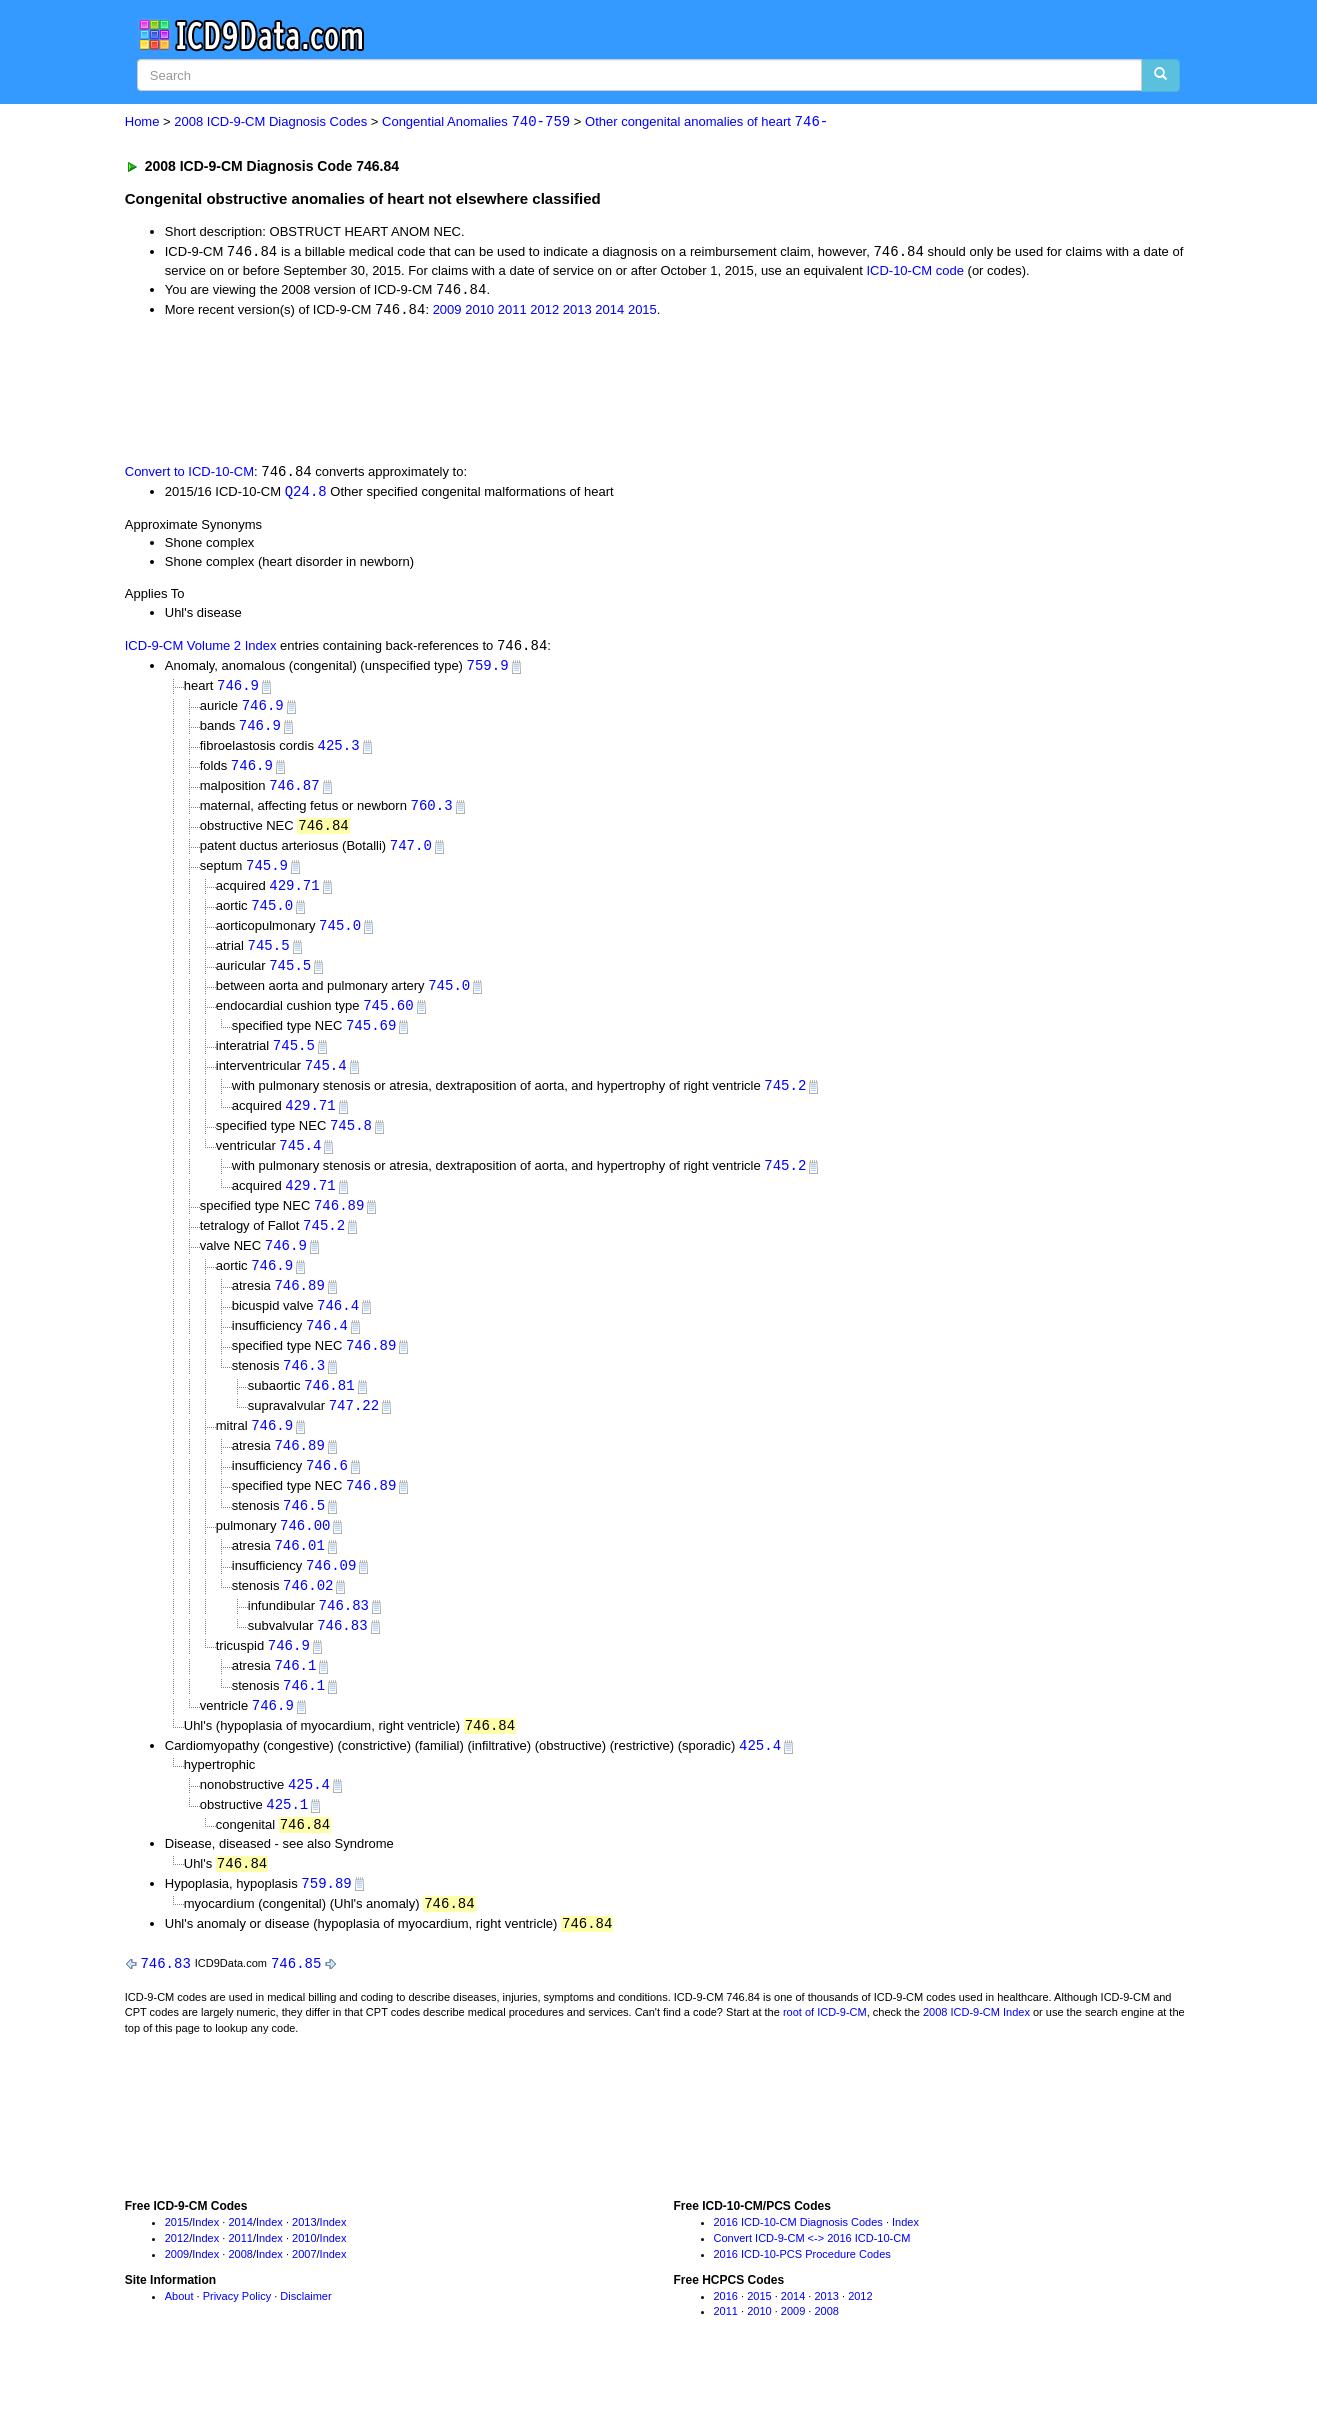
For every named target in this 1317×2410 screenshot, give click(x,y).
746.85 (296, 2001)
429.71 (294, 896)
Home (142, 122)
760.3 (432, 813)
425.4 (760, 1780)
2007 (304, 2293)
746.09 (331, 1595)
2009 (447, 312)
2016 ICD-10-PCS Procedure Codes (802, 2293)
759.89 (326, 1920)
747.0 (411, 854)
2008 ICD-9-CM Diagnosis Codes (270, 122)
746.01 (299, 1574)
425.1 (287, 1839)
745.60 (388, 1019)
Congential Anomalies (476, 122)
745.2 (785, 1101)
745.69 (371, 1040)
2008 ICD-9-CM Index (976, 2052)
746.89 (339, 1225)
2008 (240, 2293)
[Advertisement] (482, 391)
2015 (642, 312)
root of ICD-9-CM (825, 2052)
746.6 (327, 1492)
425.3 (339, 752)
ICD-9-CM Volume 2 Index (201, 650)
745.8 (351, 1142)
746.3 (304, 1389)
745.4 (326, 1081)
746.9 (238, 690)
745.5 (269, 957)
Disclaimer (305, 2335)
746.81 (329, 1410)
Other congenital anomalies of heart (706, 122)
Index (205, 2262)
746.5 (304, 1533)
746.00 (305, 1554)
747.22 (354, 1430)
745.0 (272, 916)
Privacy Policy (237, 2335)
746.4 (338, 1327)
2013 (577, 312)
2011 (512, 312)
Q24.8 (306, 493)
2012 (544, 312)
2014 (609, 312)
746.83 (344, 1636)
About (179, 2335)
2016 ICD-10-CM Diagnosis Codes (798, 2262)
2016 (726, 2335)
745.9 (267, 875)
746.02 (308, 1615)
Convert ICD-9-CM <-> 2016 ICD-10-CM (812, 2278)
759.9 (488, 669)
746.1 (295, 1698)
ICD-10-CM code (915, 271)
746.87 (294, 793)
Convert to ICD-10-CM (189, 474)
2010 (479, 312)
